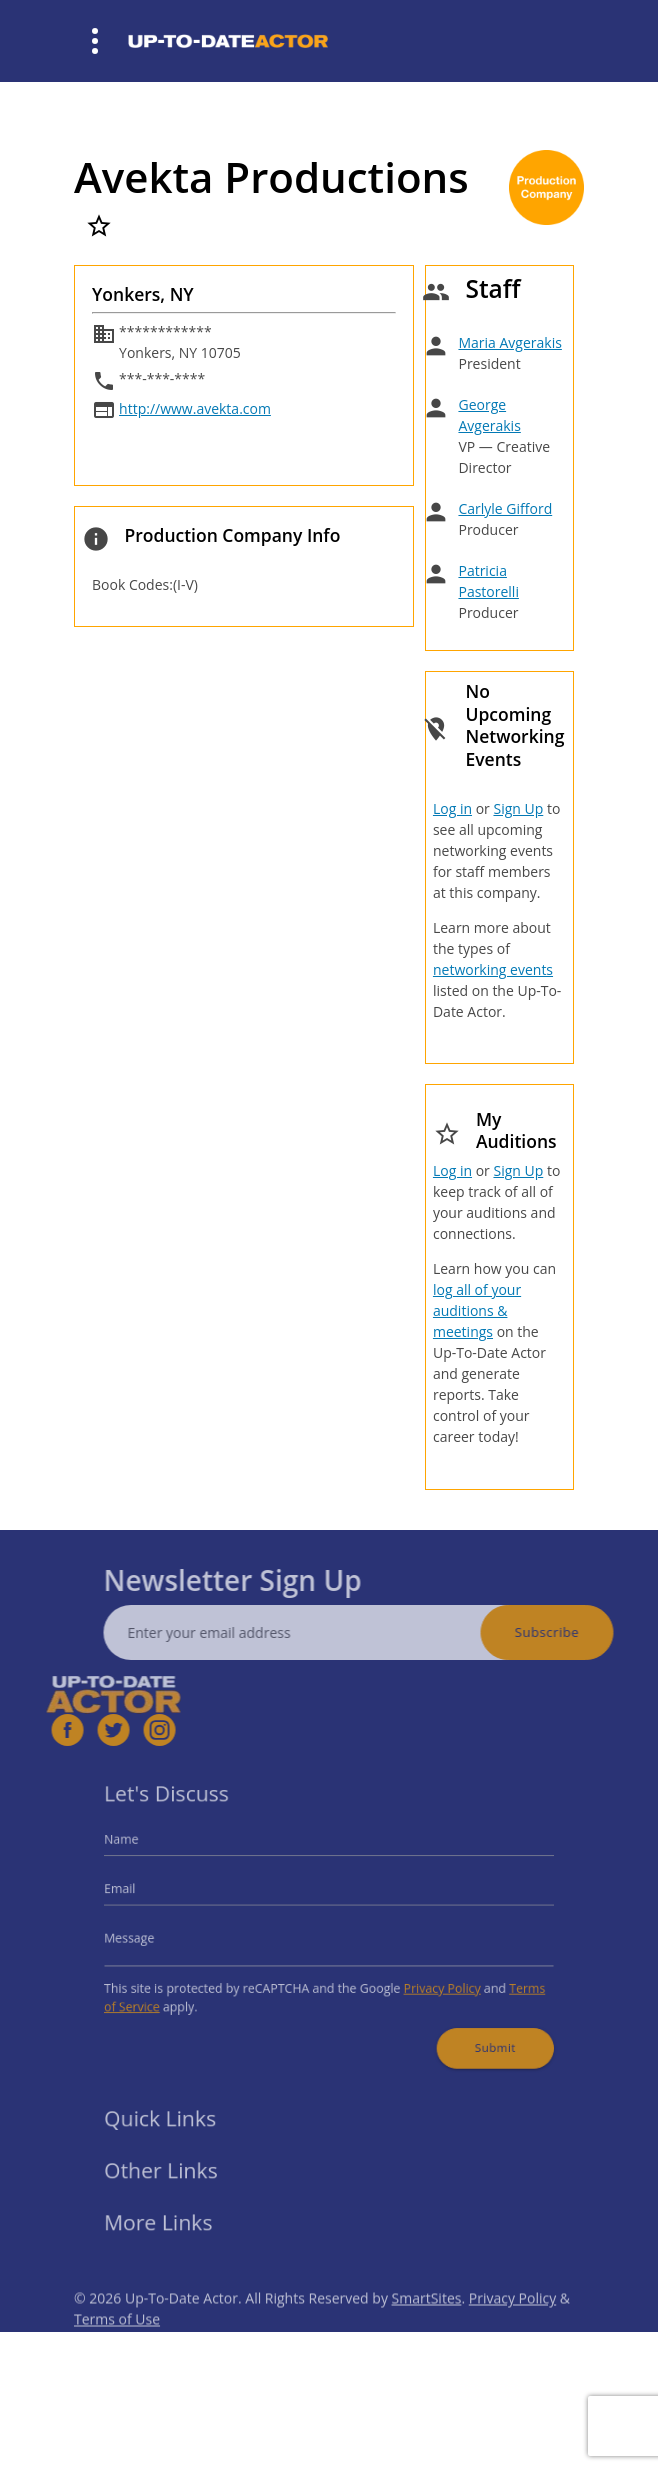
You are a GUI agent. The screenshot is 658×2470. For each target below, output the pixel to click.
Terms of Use (117, 2341)
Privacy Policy (430, 1981)
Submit (478, 2035)
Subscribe (569, 1632)
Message (149, 1936)
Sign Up (518, 808)
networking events (493, 969)
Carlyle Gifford (505, 508)
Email (141, 1892)
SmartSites (427, 2320)
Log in (452, 808)
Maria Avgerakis (509, 342)
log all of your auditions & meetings (477, 1310)
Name (142, 1847)
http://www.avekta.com (195, 408)
